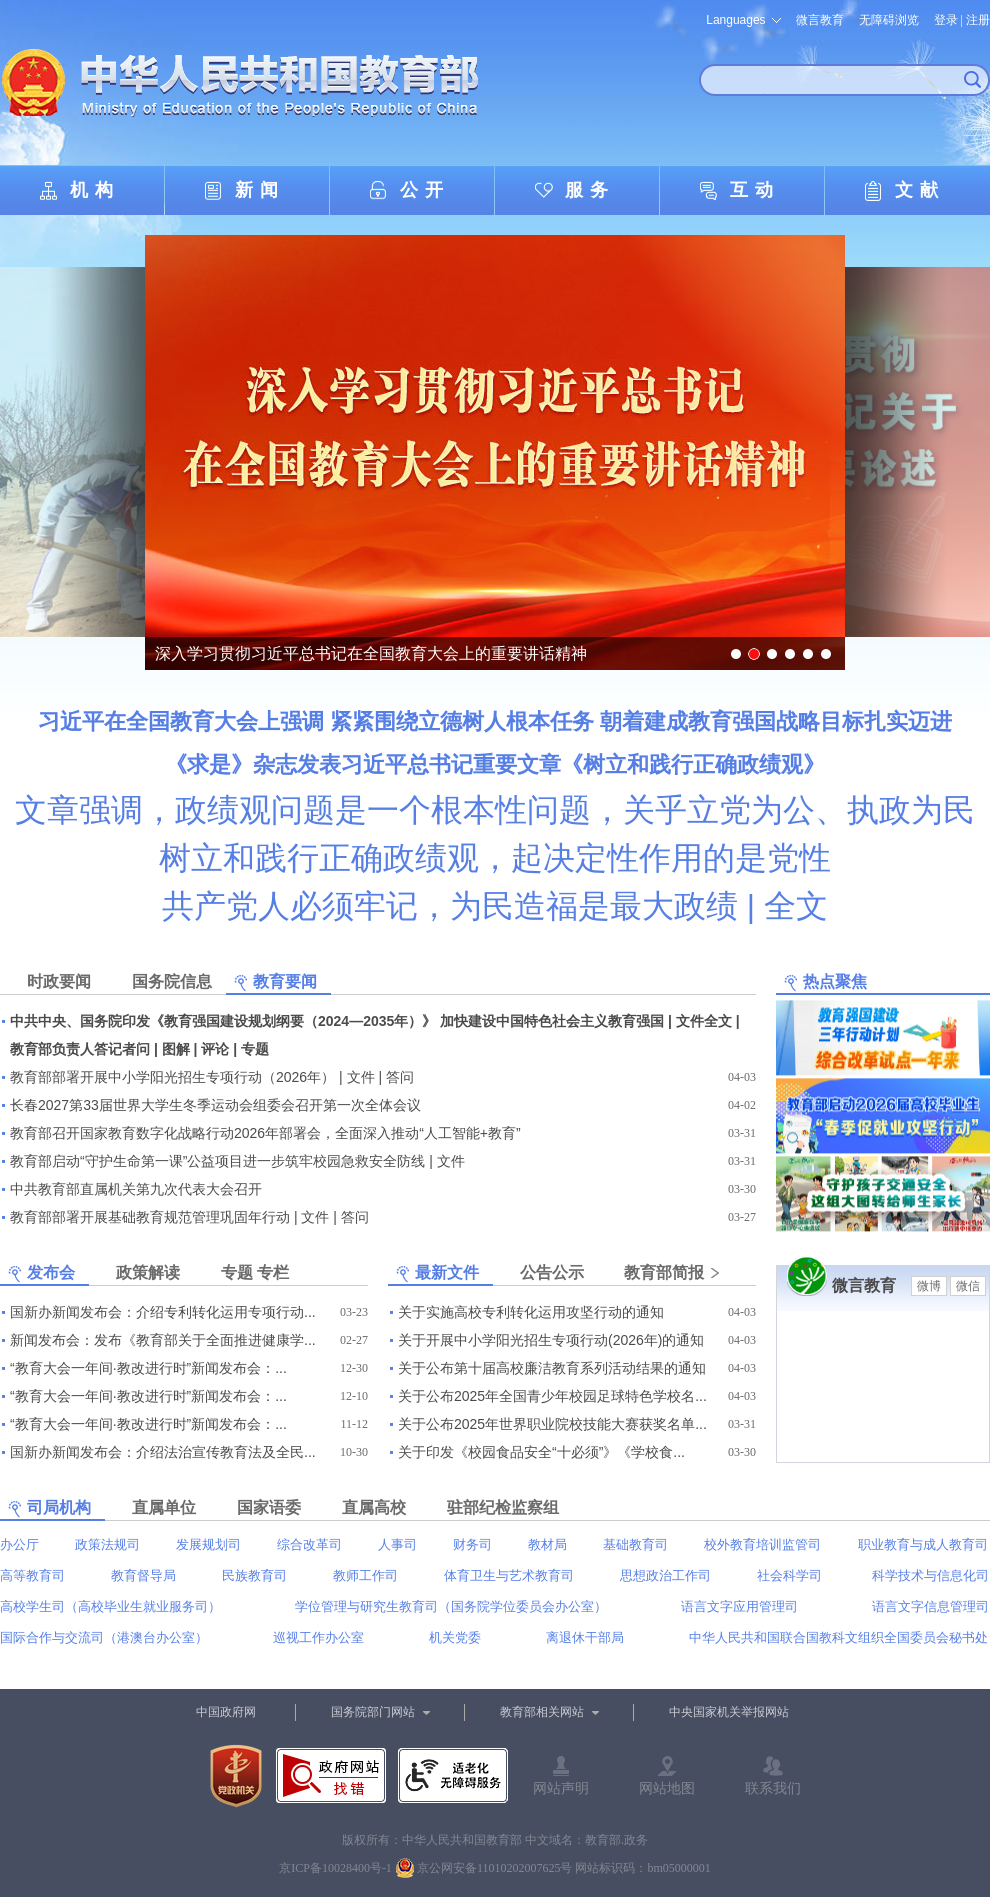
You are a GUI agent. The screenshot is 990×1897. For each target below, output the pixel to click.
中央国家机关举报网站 (729, 1712)
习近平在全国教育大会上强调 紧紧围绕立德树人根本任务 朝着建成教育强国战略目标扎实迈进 (495, 721)
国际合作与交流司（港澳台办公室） (104, 1637)
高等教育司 (32, 1575)
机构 (95, 190)
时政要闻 (59, 981)
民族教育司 (254, 1575)
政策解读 (148, 1272)
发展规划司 (208, 1544)
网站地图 (667, 1788)
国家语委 (269, 1507)
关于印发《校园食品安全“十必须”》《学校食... (541, 1452)
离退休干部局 (585, 1637)
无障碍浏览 (889, 20)
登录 (946, 20)
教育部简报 (664, 1272)
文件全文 (704, 1021)
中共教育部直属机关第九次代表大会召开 (136, 1189)
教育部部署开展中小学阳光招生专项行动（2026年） (172, 1077)
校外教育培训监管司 (762, 1544)
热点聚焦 (835, 981)
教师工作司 (365, 1575)
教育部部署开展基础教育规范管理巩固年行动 (150, 1217)
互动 (755, 190)
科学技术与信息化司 (930, 1575)
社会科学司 (789, 1575)
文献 (920, 190)
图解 (176, 1049)
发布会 (51, 1272)
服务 (590, 190)
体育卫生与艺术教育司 (509, 1575)
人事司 (397, 1544)
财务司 (472, 1544)
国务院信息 (172, 981)
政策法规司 (107, 1544)
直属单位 (164, 1507)
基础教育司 (635, 1544)
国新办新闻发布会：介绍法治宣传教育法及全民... (163, 1452)
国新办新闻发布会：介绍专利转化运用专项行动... (163, 1312)
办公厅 (19, 1544)
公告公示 (552, 1272)
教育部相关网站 (542, 1712)
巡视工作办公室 (318, 1637)
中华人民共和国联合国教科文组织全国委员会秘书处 (838, 1637)
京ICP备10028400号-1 (335, 1868)
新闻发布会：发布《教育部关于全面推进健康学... (163, 1340)
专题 (255, 1049)
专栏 (273, 1272)
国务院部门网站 (373, 1712)
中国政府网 (226, 1712)
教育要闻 (285, 981)
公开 (425, 190)
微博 (929, 1286)
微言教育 (820, 20)
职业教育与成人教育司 (923, 1544)
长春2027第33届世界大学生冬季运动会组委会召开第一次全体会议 (215, 1105)
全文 (796, 906)
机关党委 (455, 1637)
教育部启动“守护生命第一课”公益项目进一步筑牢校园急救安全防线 (217, 1161)
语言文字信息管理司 (930, 1606)
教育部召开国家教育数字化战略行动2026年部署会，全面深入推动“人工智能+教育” (265, 1133)
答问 (400, 1077)
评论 (215, 1049)
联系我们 (773, 1788)
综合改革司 (309, 1544)
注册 (978, 20)
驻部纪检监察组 (503, 1507)
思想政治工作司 (665, 1575)
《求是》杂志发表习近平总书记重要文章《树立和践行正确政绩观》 (495, 764)
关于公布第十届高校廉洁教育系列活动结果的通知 (552, 1368)
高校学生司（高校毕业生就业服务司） (110, 1606)
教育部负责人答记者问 (80, 1049)
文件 (361, 1077)
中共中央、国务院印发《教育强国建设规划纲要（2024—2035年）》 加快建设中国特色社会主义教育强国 (337, 1021)
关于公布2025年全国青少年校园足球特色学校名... (552, 1396)
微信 (968, 1286)
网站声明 (561, 1788)
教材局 (547, 1544)
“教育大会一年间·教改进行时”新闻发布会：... (148, 1368)
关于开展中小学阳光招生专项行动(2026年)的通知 (551, 1340)
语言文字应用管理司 (739, 1606)
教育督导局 (143, 1575)
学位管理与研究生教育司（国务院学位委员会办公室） (451, 1606)
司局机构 (59, 1507)
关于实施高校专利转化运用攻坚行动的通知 (531, 1312)
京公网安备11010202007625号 (495, 1868)
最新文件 (447, 1272)
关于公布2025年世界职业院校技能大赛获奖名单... (552, 1424)
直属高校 (374, 1507)
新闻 (260, 190)
